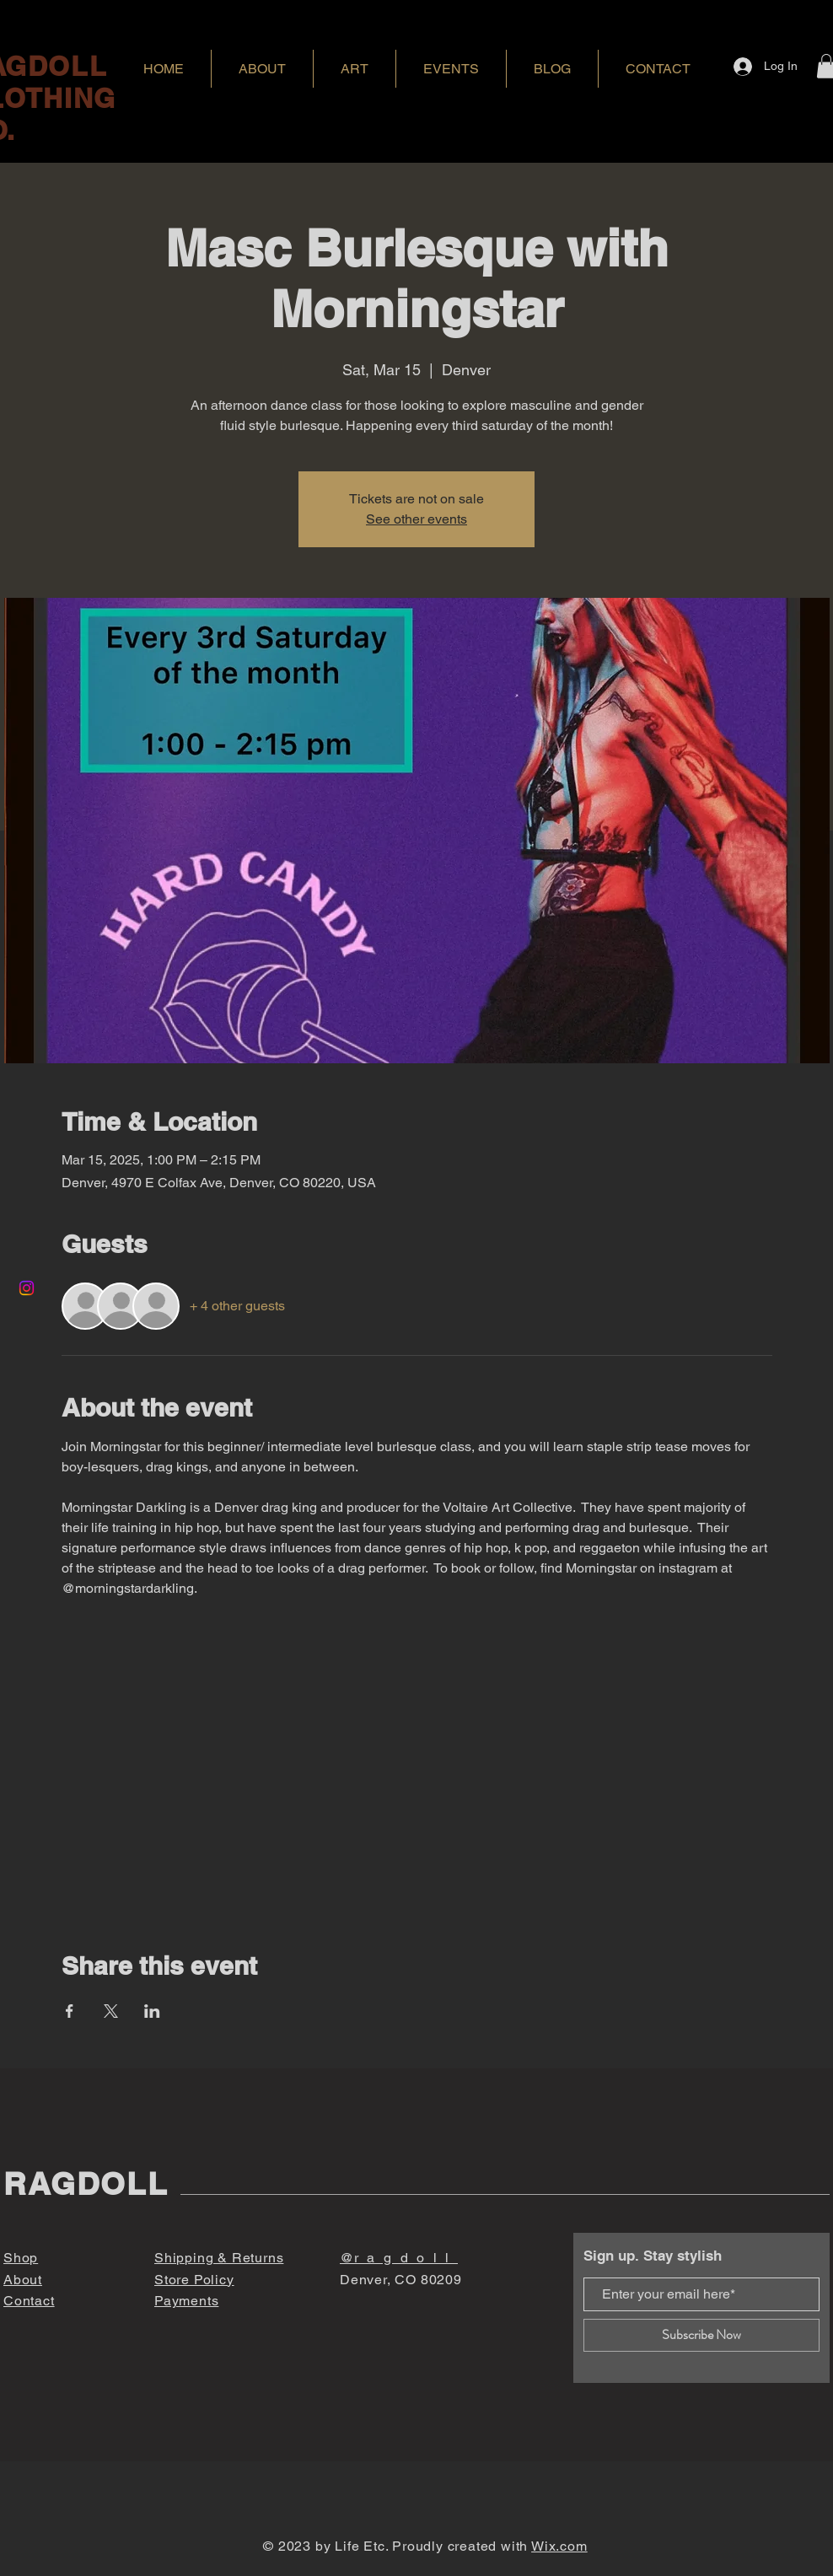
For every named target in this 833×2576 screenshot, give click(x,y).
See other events (416, 519)
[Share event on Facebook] (70, 2011)
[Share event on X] (111, 2011)
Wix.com (559, 2546)
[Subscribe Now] (701, 2335)
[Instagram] (26, 1288)
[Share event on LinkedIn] (152, 2011)
